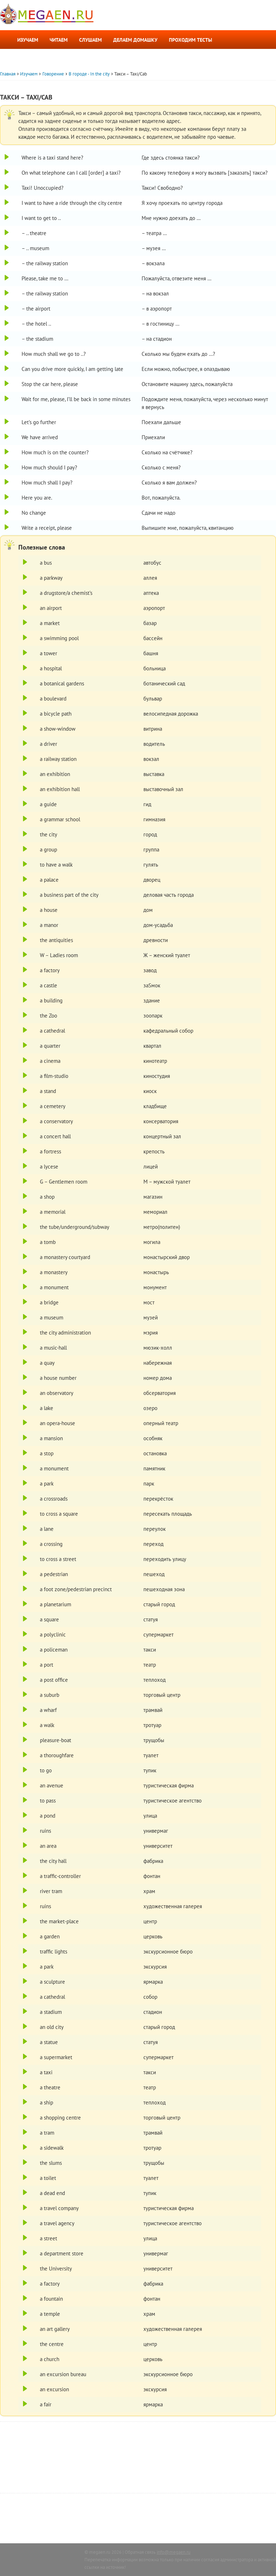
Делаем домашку (135, 40)
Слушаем (90, 40)
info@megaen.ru (173, 2552)
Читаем (59, 40)
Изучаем (27, 40)
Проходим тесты (190, 40)
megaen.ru (99, 2552)
